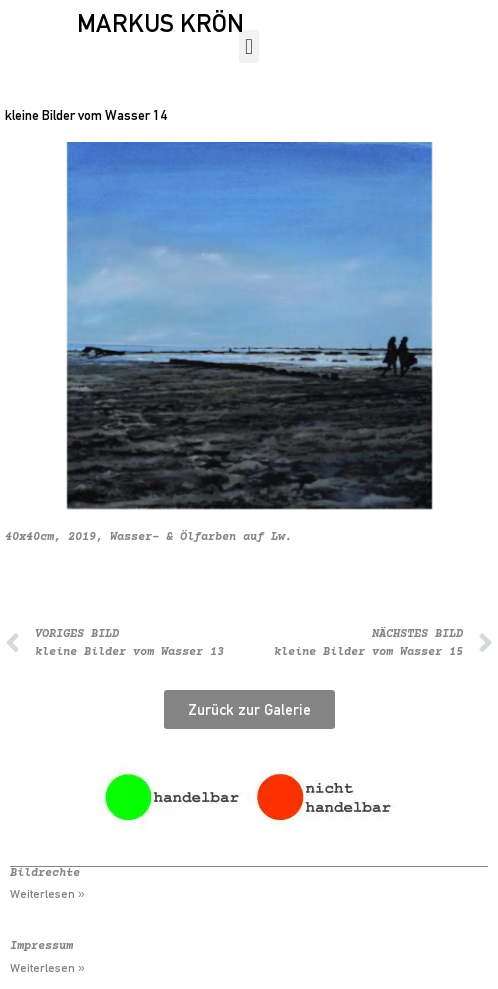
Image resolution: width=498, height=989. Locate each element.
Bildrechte (45, 873)
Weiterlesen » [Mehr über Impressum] (47, 968)
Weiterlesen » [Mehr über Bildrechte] (47, 894)
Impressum (41, 946)
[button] (248, 46)
